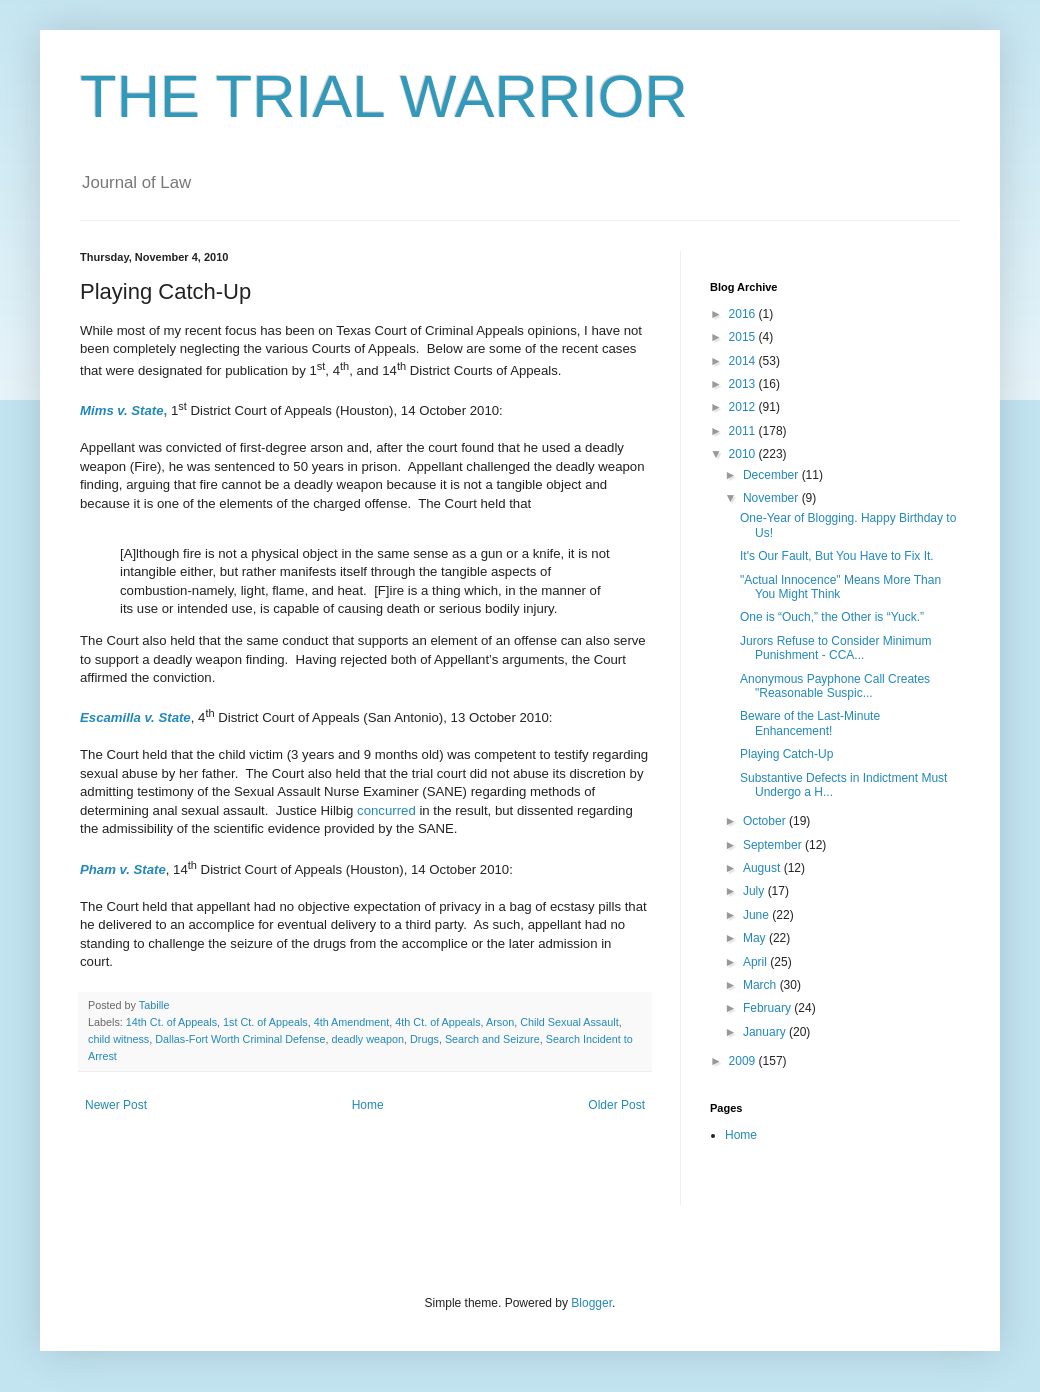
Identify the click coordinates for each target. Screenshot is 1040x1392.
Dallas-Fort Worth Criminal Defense (240, 1039)
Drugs (424, 1039)
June (757, 915)
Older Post (616, 1105)
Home (368, 1105)
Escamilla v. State (135, 717)
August (763, 868)
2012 (744, 407)
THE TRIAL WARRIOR (384, 96)
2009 (744, 1061)
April (756, 962)
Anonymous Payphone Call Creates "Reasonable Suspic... (835, 686)
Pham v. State (123, 869)
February (768, 1008)
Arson (500, 1022)
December (772, 475)
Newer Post (116, 1105)
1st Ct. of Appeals (265, 1022)
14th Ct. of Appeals (171, 1022)
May (756, 938)
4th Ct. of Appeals (437, 1022)
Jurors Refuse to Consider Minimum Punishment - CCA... (835, 648)
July (755, 891)
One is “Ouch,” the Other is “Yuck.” (832, 617)
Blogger (591, 1303)
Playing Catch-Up (786, 754)
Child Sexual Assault (569, 1022)
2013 (744, 384)
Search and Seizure (492, 1039)
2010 (744, 454)
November (772, 498)
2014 (744, 361)
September (774, 845)
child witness (118, 1039)
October (766, 821)
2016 (744, 314)
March (761, 985)
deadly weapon (367, 1039)
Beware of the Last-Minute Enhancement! (810, 723)
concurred (386, 810)
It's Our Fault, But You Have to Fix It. (837, 556)
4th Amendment (352, 1022)
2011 (744, 431)
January (766, 1032)
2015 (744, 337)
